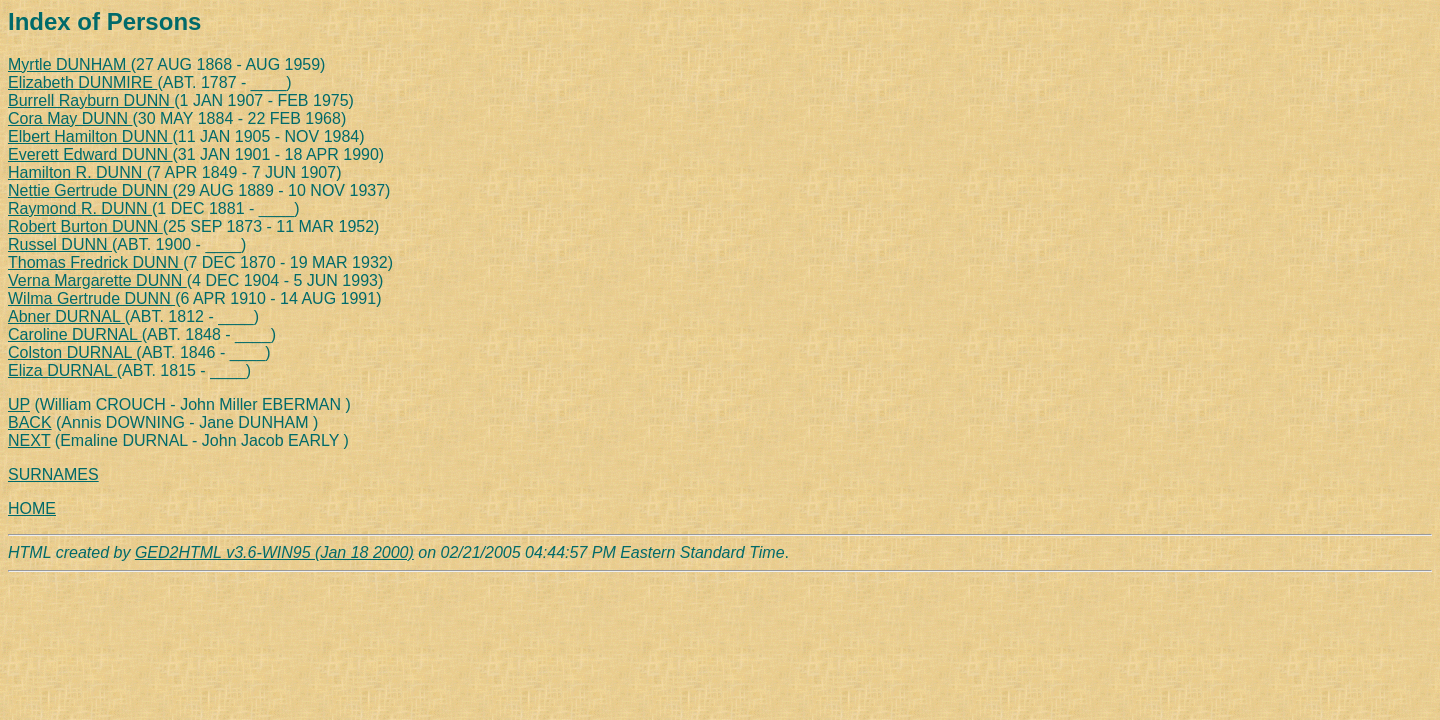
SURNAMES (53, 474)
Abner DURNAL (66, 316)
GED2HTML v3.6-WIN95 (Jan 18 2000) (274, 552)
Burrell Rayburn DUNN (91, 100)
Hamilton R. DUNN (77, 172)
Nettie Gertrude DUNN (90, 190)
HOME (32, 508)
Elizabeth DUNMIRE (82, 82)
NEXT (29, 440)
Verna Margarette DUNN (97, 280)
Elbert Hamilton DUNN (90, 136)
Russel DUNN (60, 244)
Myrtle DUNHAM (69, 64)
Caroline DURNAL (75, 334)
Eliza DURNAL (62, 370)
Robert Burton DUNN (85, 226)
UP (19, 404)
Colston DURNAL (72, 352)
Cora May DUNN (70, 118)
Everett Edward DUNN (90, 154)
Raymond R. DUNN (80, 208)
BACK (30, 422)
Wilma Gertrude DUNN (91, 298)
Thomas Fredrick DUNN (95, 262)
